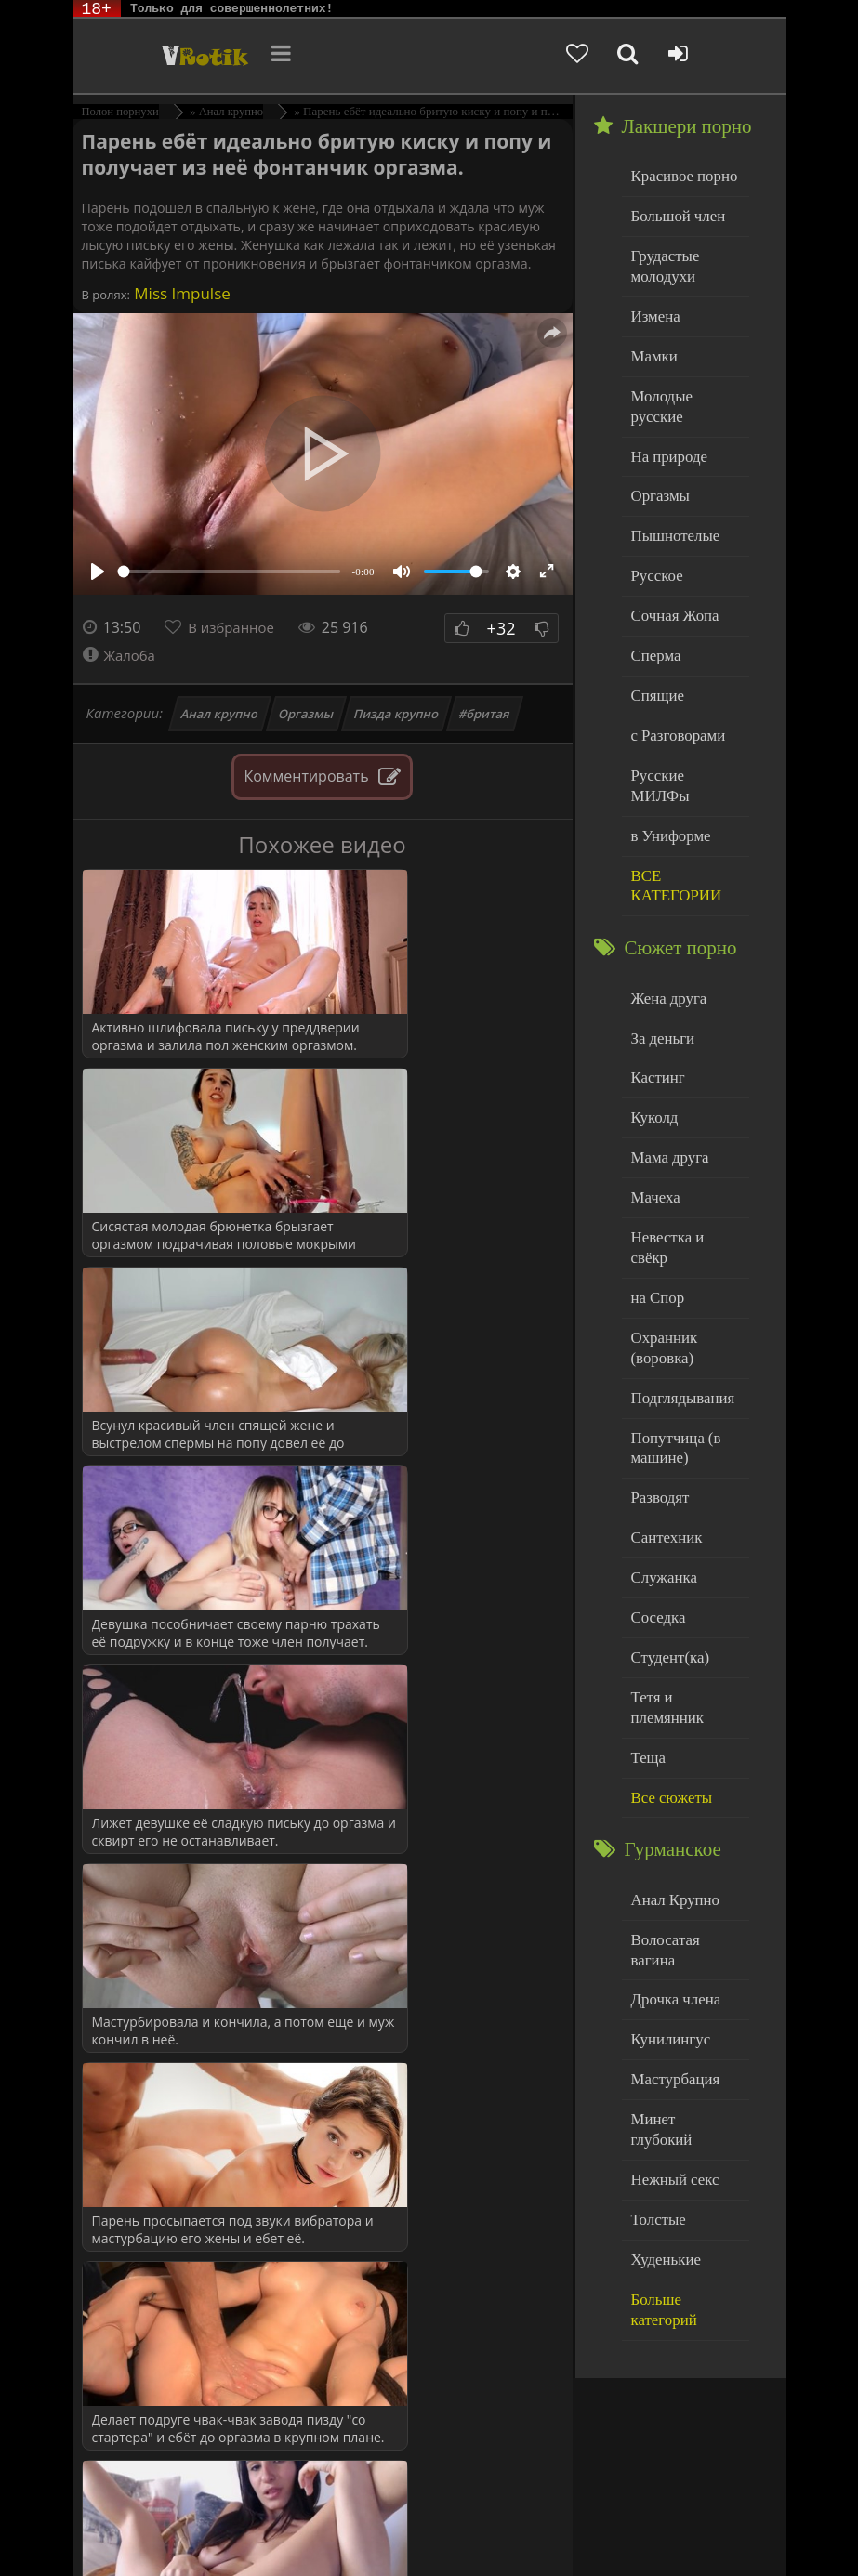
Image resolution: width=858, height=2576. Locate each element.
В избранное (236, 627)
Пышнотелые (670, 495)
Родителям (185, 2527)
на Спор (655, 1178)
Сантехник (663, 1402)
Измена (653, 306)
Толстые (655, 1991)
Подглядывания (677, 1271)
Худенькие (662, 2029)
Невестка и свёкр (682, 1140)
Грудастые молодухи (662, 259)
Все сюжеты (667, 1628)
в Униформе (667, 758)
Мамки (652, 344)
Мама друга (666, 1064)
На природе (665, 420)
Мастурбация (670, 1879)
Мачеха (653, 1103)
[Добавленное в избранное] (626, 56)
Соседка (655, 1477)
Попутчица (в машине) (671, 1318)
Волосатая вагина (683, 1765)
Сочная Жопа (670, 570)
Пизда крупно (397, 713)
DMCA (414, 2513)
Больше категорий (685, 2066)
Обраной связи (319, 2541)
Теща (646, 1590)
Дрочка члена (671, 1803)
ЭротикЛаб (119, 2513)
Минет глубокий (680, 1916)
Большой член (673, 213)
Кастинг (655, 989)
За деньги (660, 952)
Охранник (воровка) (661, 1224)
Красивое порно (679, 175)
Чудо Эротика (163, 56)
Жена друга (665, 914)
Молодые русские (683, 381)
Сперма (653, 607)
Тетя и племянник (684, 1552)
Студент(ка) (666, 1515)
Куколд (652, 1027)
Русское (654, 532)
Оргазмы (306, 713)
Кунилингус (666, 1840)
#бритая (485, 713)
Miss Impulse (180, 293)
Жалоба (121, 655)
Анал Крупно (671, 1728)
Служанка (661, 1440)
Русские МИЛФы (682, 721)
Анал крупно (219, 713)
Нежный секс (670, 1954)
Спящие (655, 645)
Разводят (657, 1365)
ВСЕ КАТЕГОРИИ (671, 805)
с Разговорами (673, 683)
